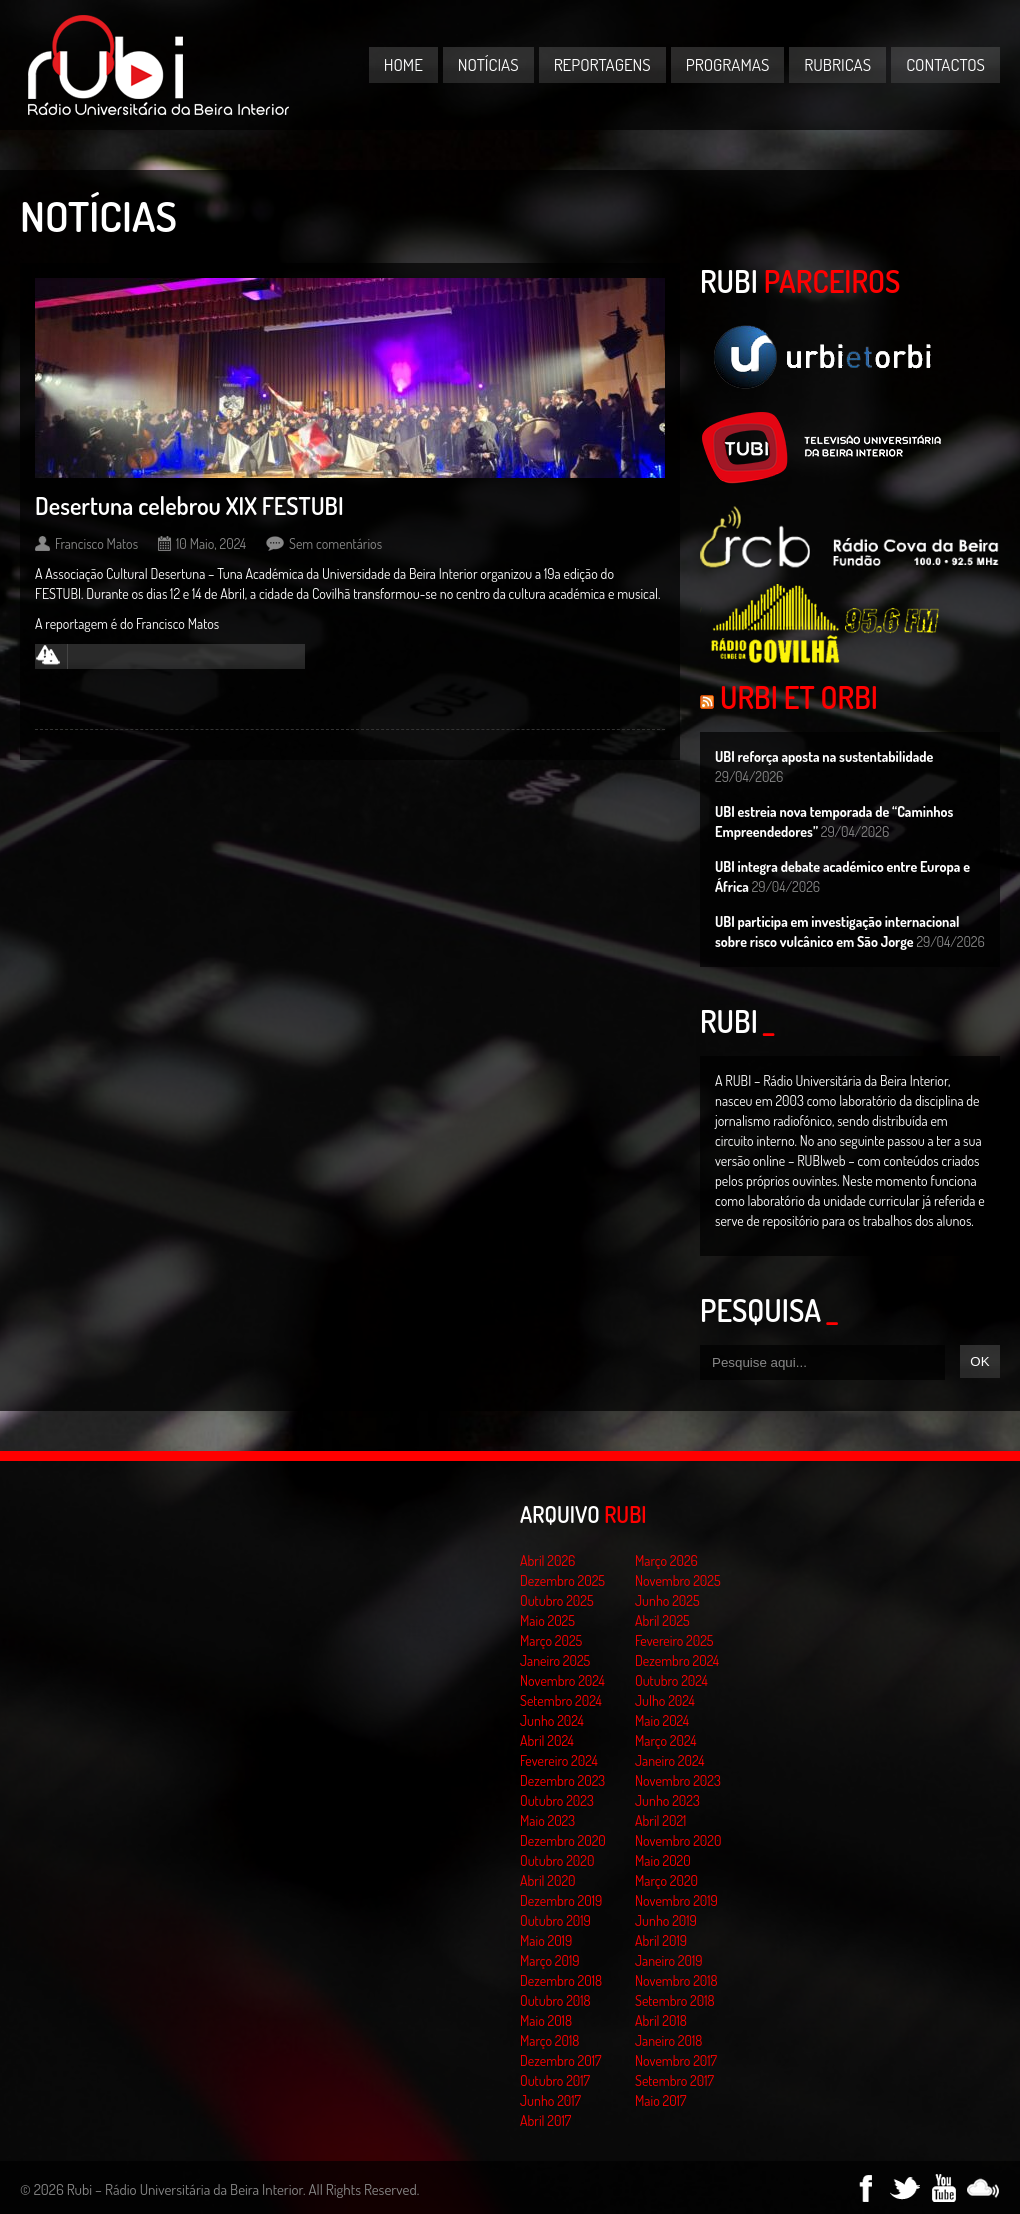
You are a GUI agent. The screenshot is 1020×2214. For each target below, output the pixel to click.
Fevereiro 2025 (674, 1640)
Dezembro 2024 (677, 1660)
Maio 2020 (663, 1860)
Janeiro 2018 (668, 2040)
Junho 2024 (552, 1720)
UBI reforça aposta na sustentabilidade (824, 756)
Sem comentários (335, 543)
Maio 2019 (546, 1940)
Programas (728, 64)
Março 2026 (666, 1560)
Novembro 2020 (678, 1840)
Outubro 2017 (555, 2080)
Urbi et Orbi (799, 697)
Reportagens (602, 64)
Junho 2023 (667, 1800)
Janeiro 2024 (669, 1760)
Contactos (945, 64)
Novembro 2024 (562, 1680)
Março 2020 (666, 1880)
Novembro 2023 (678, 1780)
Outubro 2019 (555, 1920)
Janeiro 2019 (668, 1960)
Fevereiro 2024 (559, 1760)
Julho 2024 (665, 1700)
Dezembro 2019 (561, 1900)
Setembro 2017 (674, 2080)
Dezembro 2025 (562, 1580)
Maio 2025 (547, 1620)
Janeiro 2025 (555, 1660)
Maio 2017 (660, 2100)
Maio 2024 (662, 1720)
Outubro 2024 (671, 1680)
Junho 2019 (666, 1920)
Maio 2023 (547, 1820)
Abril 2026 (547, 1560)
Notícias (488, 64)
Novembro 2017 (676, 2060)
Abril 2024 (547, 1740)
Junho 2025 (667, 1600)
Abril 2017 (545, 2120)
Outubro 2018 (555, 2000)
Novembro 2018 (676, 1980)
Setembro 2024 (561, 1700)
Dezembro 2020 (563, 1840)
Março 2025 (551, 1640)
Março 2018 (549, 2040)
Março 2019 (550, 1960)
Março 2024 (665, 1740)
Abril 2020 (548, 1880)
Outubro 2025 (557, 1600)
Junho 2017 (550, 2100)
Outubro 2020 (557, 1860)
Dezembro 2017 (560, 2060)
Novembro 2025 (678, 1580)
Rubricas (837, 64)
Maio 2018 (546, 2020)
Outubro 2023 (557, 1800)
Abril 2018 (661, 2020)
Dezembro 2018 (561, 1980)
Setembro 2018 (675, 2000)
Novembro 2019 (676, 1900)
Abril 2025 (662, 1620)
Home (403, 64)
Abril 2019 (661, 1940)
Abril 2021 (660, 1820)
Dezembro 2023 (562, 1780)
